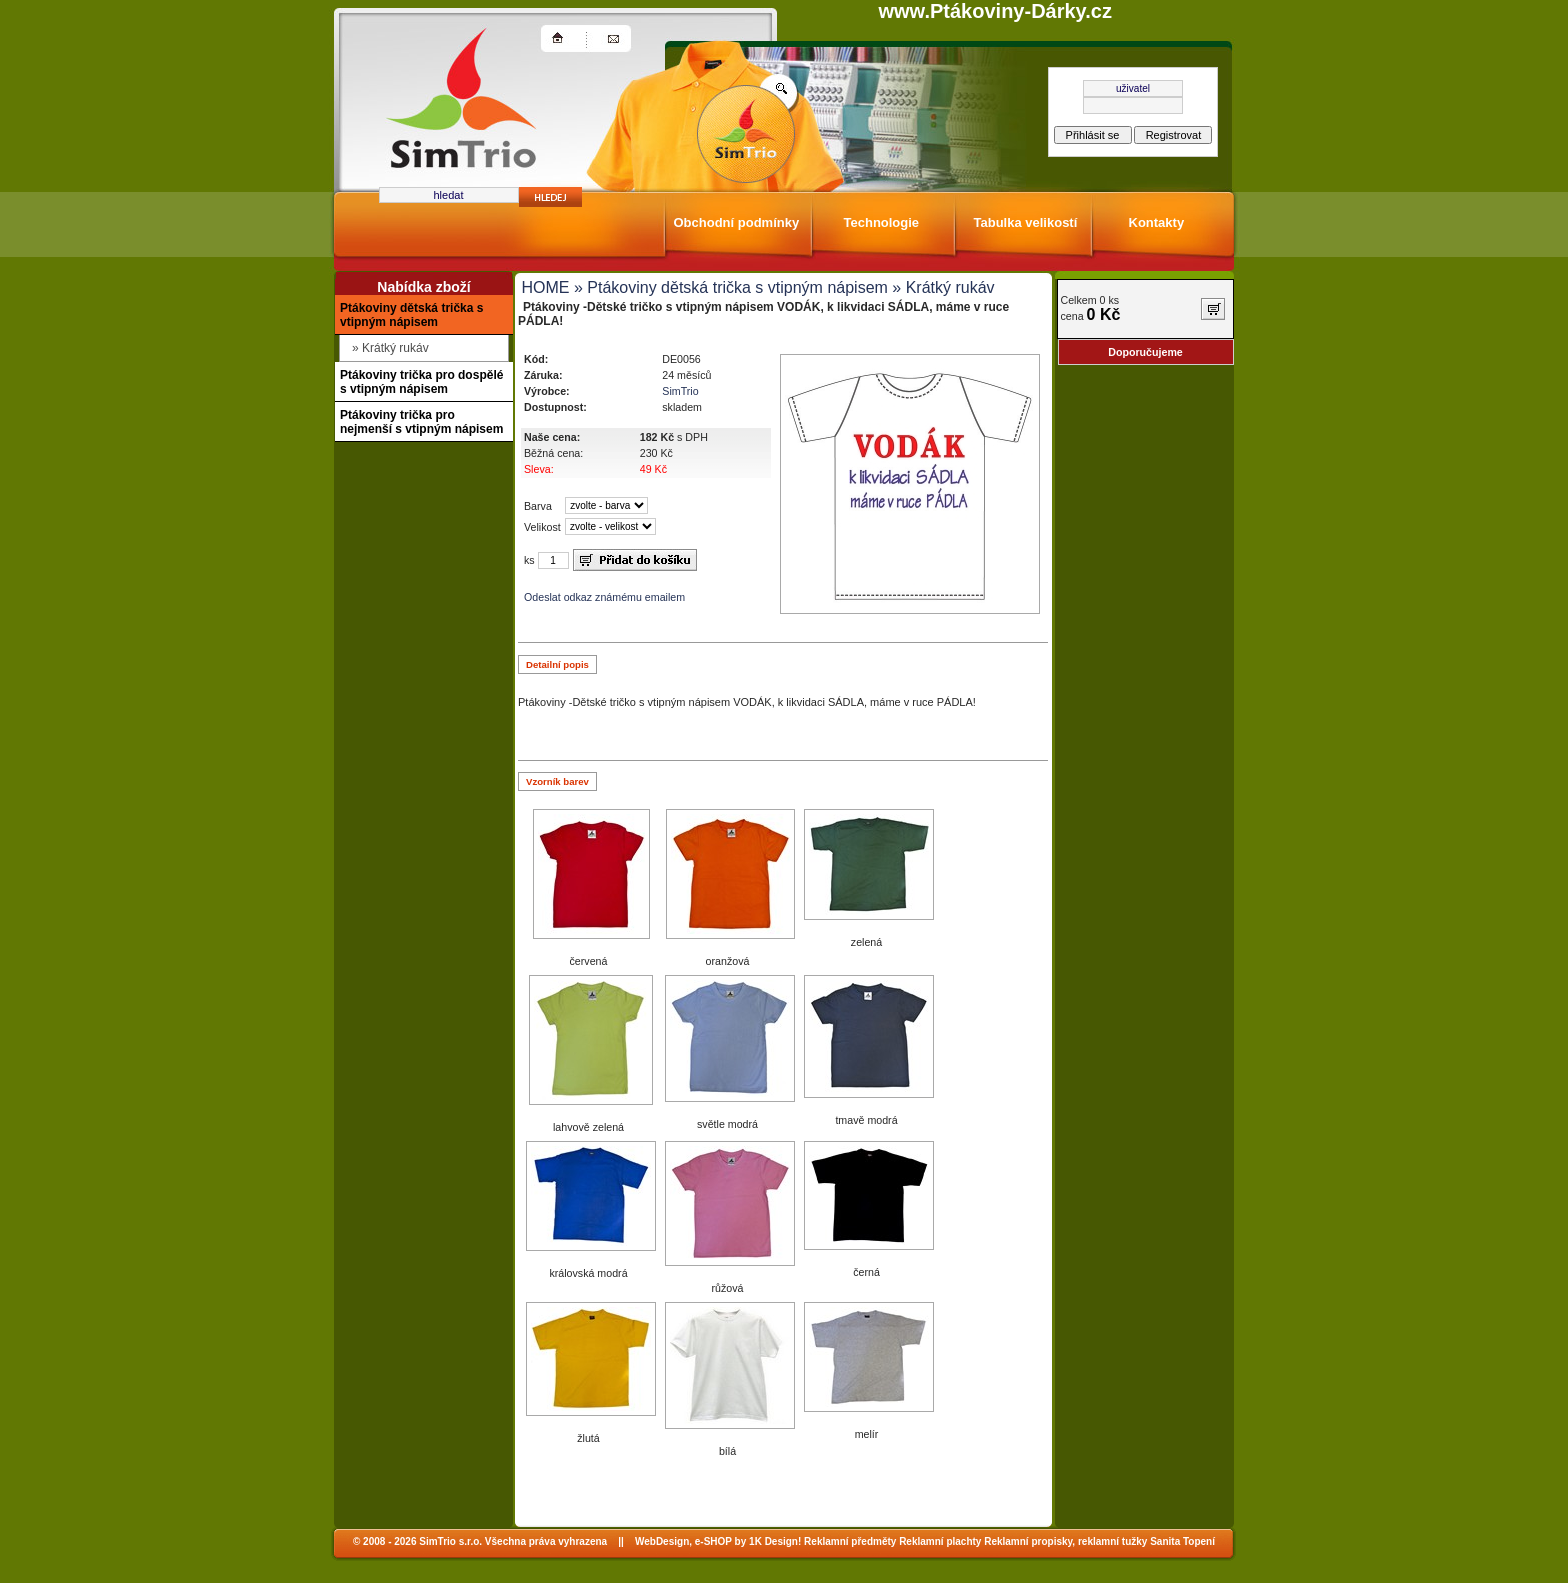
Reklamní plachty (940, 1541)
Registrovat (1174, 135)
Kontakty (1157, 222)
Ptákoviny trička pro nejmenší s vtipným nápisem (421, 422)
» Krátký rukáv (941, 287)
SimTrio (680, 391)
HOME (546, 287)
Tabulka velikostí (1026, 222)
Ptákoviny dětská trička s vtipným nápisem (411, 315)
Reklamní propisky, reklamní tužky (1065, 1541)
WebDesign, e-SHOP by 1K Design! (718, 1541)
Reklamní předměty (850, 1541)
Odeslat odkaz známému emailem (604, 597)
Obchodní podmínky (737, 222)
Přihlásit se (1093, 135)
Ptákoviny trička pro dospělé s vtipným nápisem (421, 382)
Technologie (882, 222)
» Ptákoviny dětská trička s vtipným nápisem (729, 287)
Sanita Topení (1182, 1541)
